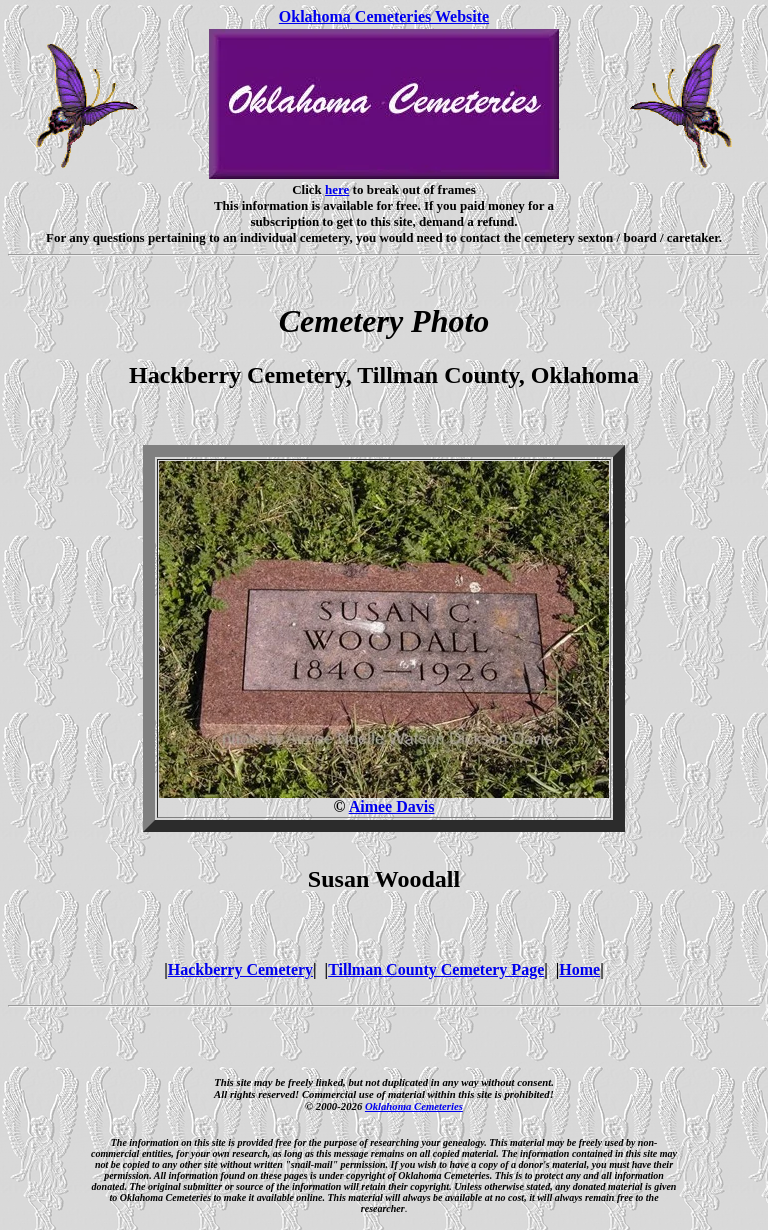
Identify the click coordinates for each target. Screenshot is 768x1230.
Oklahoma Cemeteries (414, 1106)
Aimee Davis (392, 806)
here (337, 189)
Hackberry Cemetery (240, 969)
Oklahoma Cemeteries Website (384, 16)
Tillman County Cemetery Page (436, 969)
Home (579, 969)
